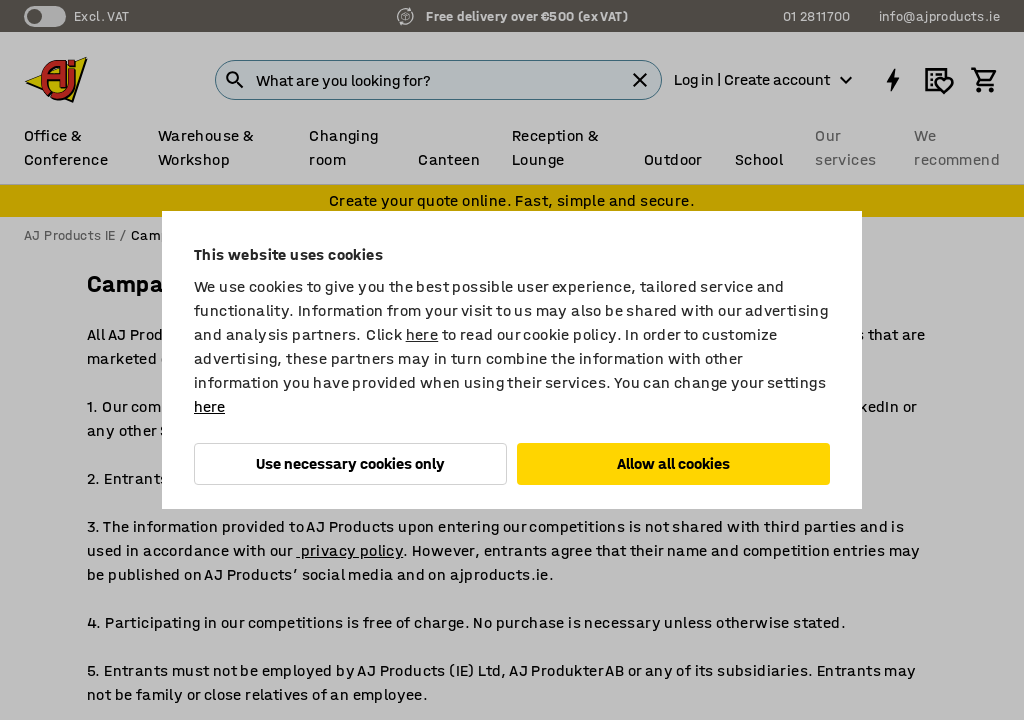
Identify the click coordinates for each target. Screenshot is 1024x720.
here (422, 334)
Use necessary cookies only (350, 463)
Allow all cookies (673, 463)
